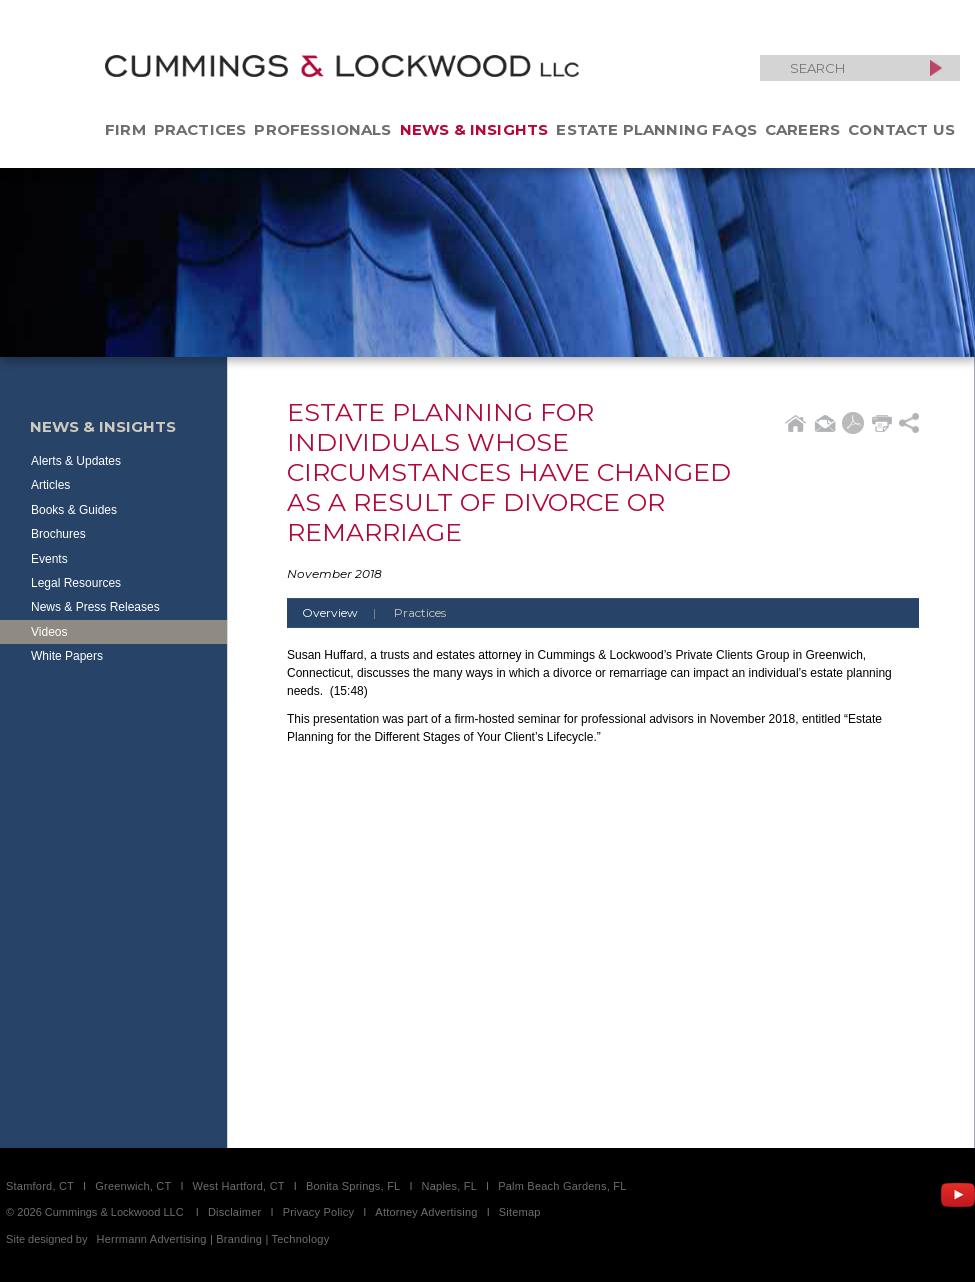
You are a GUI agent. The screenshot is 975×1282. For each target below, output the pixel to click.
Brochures (58, 534)
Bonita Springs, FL (353, 1186)
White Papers (67, 656)
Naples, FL (449, 1186)
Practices (200, 129)
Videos (49, 632)
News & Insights (474, 129)
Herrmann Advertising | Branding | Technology (213, 1239)
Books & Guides (74, 510)
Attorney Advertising (426, 1212)
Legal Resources (76, 583)
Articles (50, 485)
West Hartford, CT (239, 1186)
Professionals (322, 129)
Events (49, 559)
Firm (125, 129)
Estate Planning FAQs (656, 129)
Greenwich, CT (133, 1186)
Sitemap (520, 1212)
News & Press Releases (95, 607)
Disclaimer (235, 1212)
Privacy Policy (319, 1212)
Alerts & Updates (76, 461)
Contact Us (901, 129)
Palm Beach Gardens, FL (562, 1186)
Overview (346, 612)
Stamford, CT (40, 1186)
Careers (802, 129)
